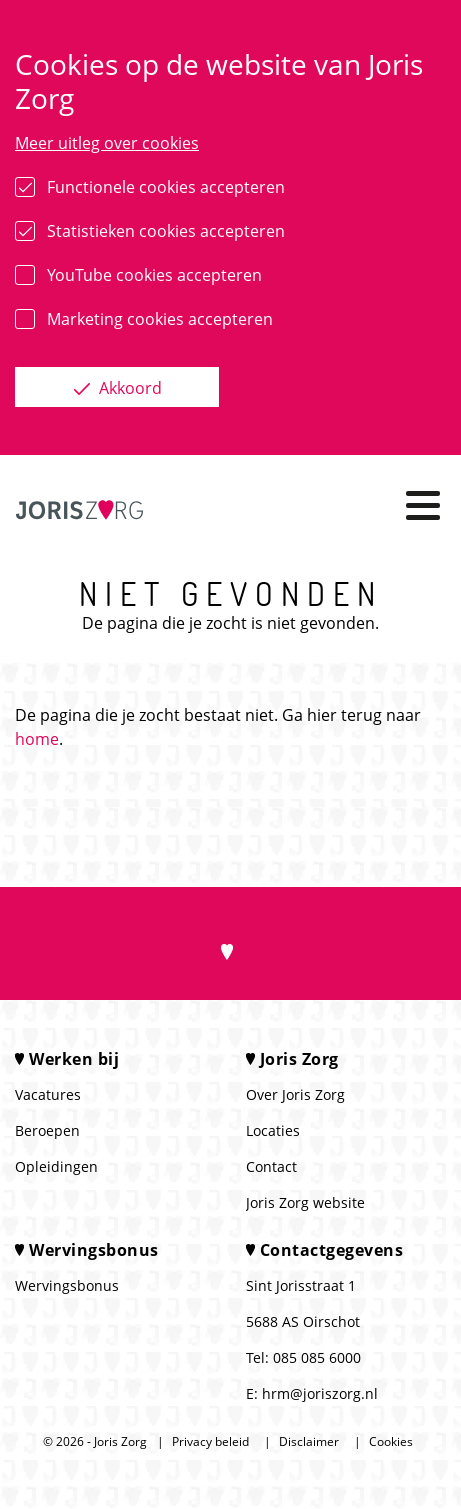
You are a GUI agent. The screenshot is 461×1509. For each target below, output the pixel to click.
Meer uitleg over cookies (107, 143)
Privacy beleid (210, 1441)
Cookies (391, 1441)
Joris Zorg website (305, 1202)
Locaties (273, 1130)
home (37, 739)
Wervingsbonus (67, 1285)
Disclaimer (309, 1441)
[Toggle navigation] (423, 505)
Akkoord (128, 388)
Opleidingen (56, 1166)
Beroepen (47, 1130)
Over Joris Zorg (295, 1094)
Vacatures (48, 1094)
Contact (271, 1166)
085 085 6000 (317, 1357)
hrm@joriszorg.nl (320, 1393)
